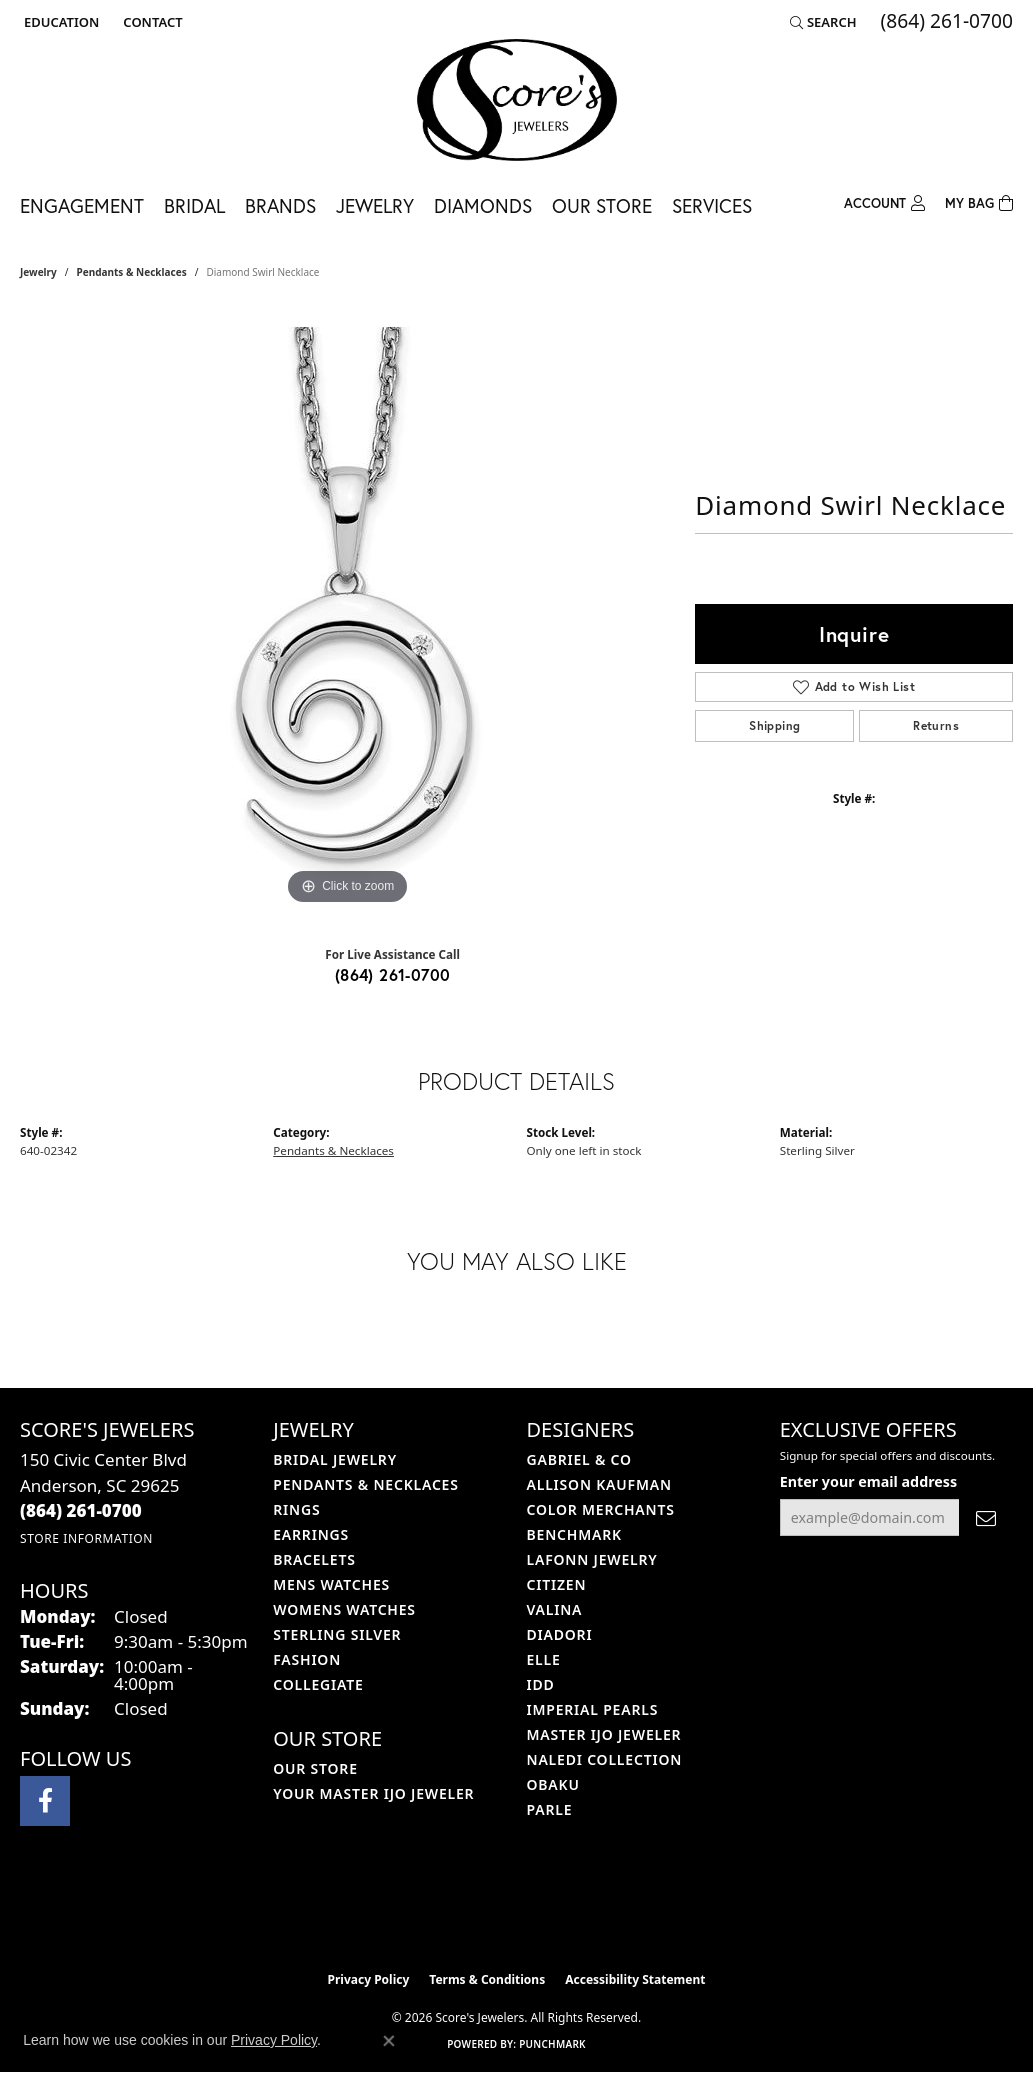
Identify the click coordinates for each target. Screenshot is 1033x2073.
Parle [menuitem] (550, 1809)
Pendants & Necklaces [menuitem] (365, 1484)
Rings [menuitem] (296, 1509)
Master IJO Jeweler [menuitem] (604, 1734)
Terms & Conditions (487, 1979)
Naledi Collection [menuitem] (605, 1759)
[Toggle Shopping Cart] (979, 201)
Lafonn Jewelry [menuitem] (592, 1559)
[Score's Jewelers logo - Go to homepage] (517, 100)
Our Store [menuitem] (315, 1768)
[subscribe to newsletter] (986, 1517)
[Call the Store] (81, 1510)
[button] (59, 22)
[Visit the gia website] (564, 1911)
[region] (348, 610)
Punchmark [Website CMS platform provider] (552, 2044)
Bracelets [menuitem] (314, 1559)
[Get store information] (86, 1538)
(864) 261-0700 (393, 974)
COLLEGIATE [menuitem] (318, 1684)
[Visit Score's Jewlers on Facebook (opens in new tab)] (45, 1801)
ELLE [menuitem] (544, 1659)
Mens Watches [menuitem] (331, 1584)
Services (712, 205)
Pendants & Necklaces (132, 272)
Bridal (194, 205)
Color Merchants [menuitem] (601, 1509)
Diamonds (483, 205)
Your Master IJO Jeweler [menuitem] (373, 1793)
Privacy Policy (369, 1979)
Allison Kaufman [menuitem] (599, 1484)
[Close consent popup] (389, 2041)
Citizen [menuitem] (557, 1584)
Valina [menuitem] (555, 1609)
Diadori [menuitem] (560, 1634)
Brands (280, 205)
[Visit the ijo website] (466, 1911)
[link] (150, 22)
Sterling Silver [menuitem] (337, 1634)
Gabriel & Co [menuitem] (579, 1459)
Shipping (774, 725)
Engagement (82, 205)
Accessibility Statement (635, 1979)
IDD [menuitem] (541, 1684)
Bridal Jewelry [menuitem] (335, 1459)
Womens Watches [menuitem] (344, 1609)
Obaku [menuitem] (553, 1784)
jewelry (38, 272)
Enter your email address (868, 1481)
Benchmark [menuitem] (574, 1534)
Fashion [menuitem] (307, 1659)
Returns (936, 725)
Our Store (602, 205)
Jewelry (375, 205)
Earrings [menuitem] (311, 1534)
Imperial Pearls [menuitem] (593, 1709)
